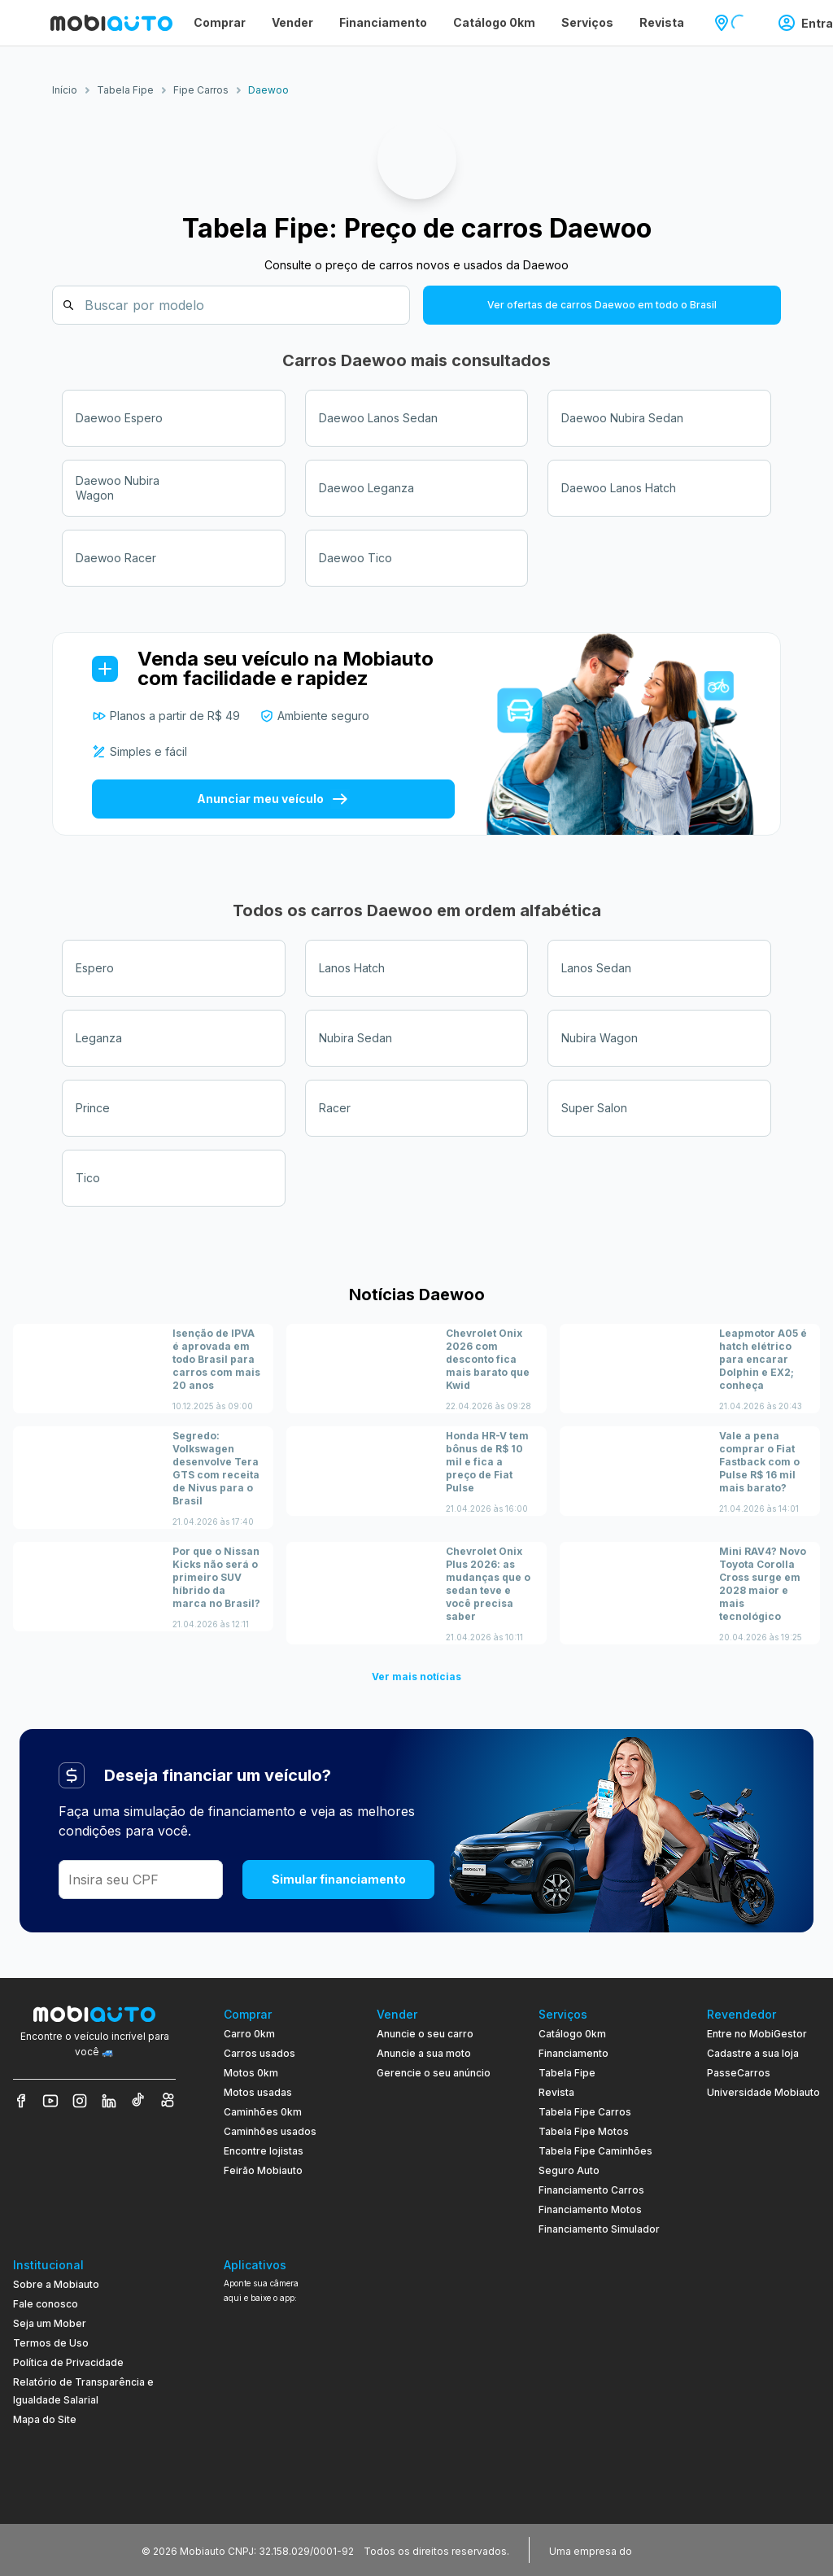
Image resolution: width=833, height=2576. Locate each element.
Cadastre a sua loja (753, 2053)
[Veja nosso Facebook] (21, 2101)
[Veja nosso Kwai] (167, 2101)
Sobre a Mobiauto (56, 2284)
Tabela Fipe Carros (585, 2112)
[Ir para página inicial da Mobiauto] (111, 23)
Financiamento (573, 2053)
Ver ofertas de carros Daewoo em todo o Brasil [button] (602, 305)
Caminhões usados (270, 2131)
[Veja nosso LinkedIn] (109, 2101)
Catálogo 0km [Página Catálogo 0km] (494, 22)
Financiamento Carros (591, 2190)
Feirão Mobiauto (263, 2170)
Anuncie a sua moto (424, 2053)
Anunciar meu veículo (273, 799)
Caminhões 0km (263, 2112)
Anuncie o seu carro (425, 2034)
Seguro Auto (569, 2170)
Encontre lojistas (263, 2151)
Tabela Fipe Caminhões (595, 2151)
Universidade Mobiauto (763, 2092)
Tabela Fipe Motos (584, 2131)
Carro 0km (249, 2034)
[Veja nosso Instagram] (80, 2101)
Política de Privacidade (68, 2362)
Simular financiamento (339, 1879)
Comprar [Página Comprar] (220, 22)
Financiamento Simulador (599, 2229)
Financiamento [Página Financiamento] (383, 22)
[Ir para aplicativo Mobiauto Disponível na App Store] (276, 2479)
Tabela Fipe (567, 2073)
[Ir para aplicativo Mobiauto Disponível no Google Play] (276, 2434)
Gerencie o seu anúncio (434, 2073)
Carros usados (259, 2053)
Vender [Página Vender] (292, 22)
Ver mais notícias (416, 1676)
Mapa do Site (44, 2419)
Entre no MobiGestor (757, 2034)
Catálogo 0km (572, 2034)
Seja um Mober (49, 2323)
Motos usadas (258, 2092)
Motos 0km (251, 2073)
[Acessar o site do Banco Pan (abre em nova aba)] (668, 2550)
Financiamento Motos (590, 2209)
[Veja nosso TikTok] (138, 2101)
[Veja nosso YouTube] (50, 2101)
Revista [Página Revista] (661, 22)
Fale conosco (45, 2304)
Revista (556, 2092)
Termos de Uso (51, 2343)
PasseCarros (738, 2073)
